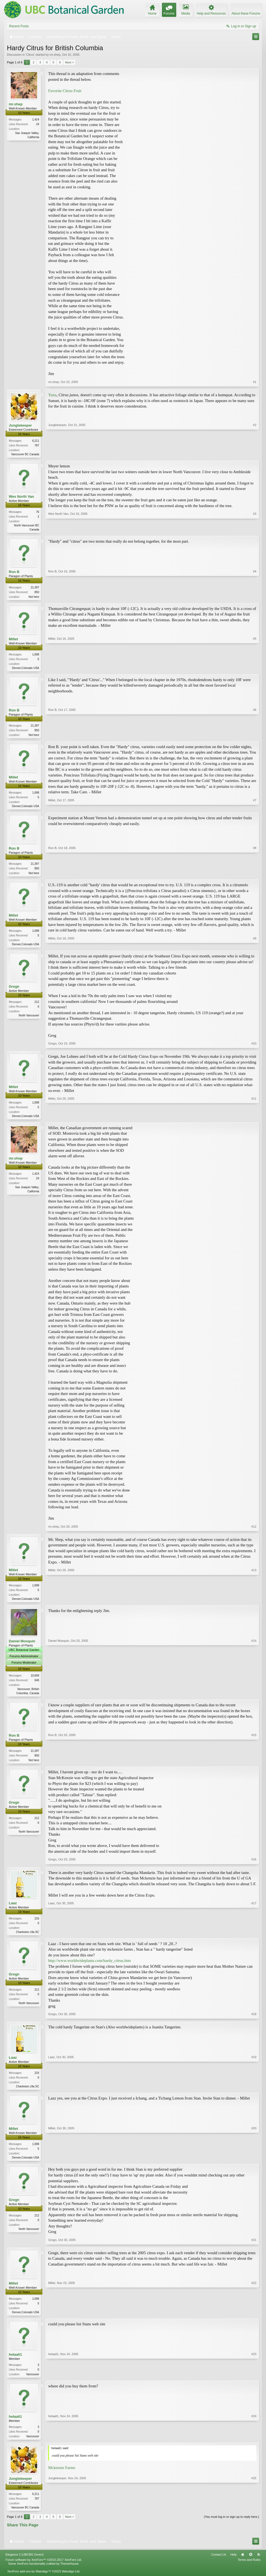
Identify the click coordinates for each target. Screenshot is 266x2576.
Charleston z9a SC (27, 1938)
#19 (253, 2092)
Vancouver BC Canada (25, 454)
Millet (13, 640)
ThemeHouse (69, 2573)
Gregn (14, 991)
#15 (253, 1765)
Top (251, 2564)
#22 (253, 2319)
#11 (253, 1119)
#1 (254, 382)
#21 (253, 2247)
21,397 (35, 588)
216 (36, 1924)
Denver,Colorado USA (25, 669)
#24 (253, 2444)
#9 (254, 947)
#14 (253, 1697)
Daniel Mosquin (22, 1646)
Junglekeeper (20, 425)
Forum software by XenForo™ (44, 2569)
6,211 (35, 440)
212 (36, 1006)
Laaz (13, 1909)
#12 (253, 1531)
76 (37, 512)
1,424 (35, 119)
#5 (254, 668)
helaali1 (15, 2363)
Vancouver (32, 2382)
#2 (254, 453)
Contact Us (218, 2564)
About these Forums (246, 13)
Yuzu (52, 395)
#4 (254, 597)
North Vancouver (29, 1019)
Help (233, 2564)
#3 (254, 529)
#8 (254, 875)
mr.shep (55, 54)
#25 (253, 2516)
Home (243, 2564)
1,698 (35, 655)
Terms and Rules (249, 2569)
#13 (253, 1603)
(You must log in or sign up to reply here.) (231, 2527)
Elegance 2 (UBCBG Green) (25, 2564)
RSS (258, 2564)
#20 (253, 2164)
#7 (254, 808)
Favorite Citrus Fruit (65, 91)
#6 (254, 736)
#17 (253, 1937)
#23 (253, 2382)
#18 (253, 2021)
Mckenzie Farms (61, 2477)
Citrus (30, 54)
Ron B (14, 573)
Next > (69, 62)
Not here (34, 597)
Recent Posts (19, 26)
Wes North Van (21, 497)
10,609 (35, 1681)
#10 (253, 1047)
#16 (253, 1865)
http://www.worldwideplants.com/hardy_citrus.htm (89, 1967)
